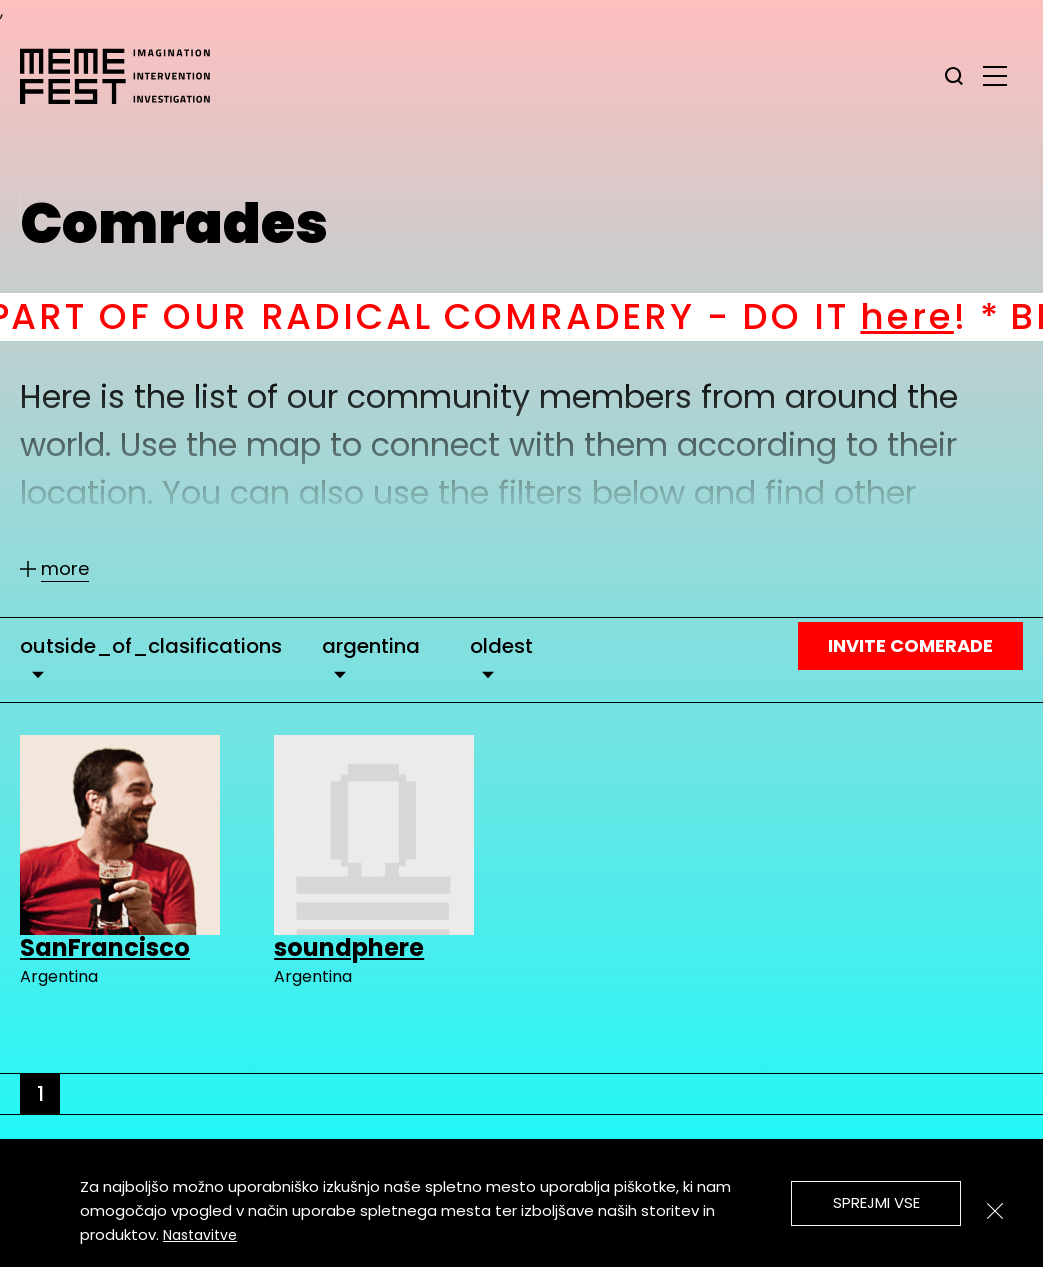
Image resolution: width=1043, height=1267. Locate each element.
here (930, 316)
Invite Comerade (910, 645)
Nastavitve (200, 1235)
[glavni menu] (995, 75)
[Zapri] (995, 1211)
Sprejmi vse (876, 1202)
